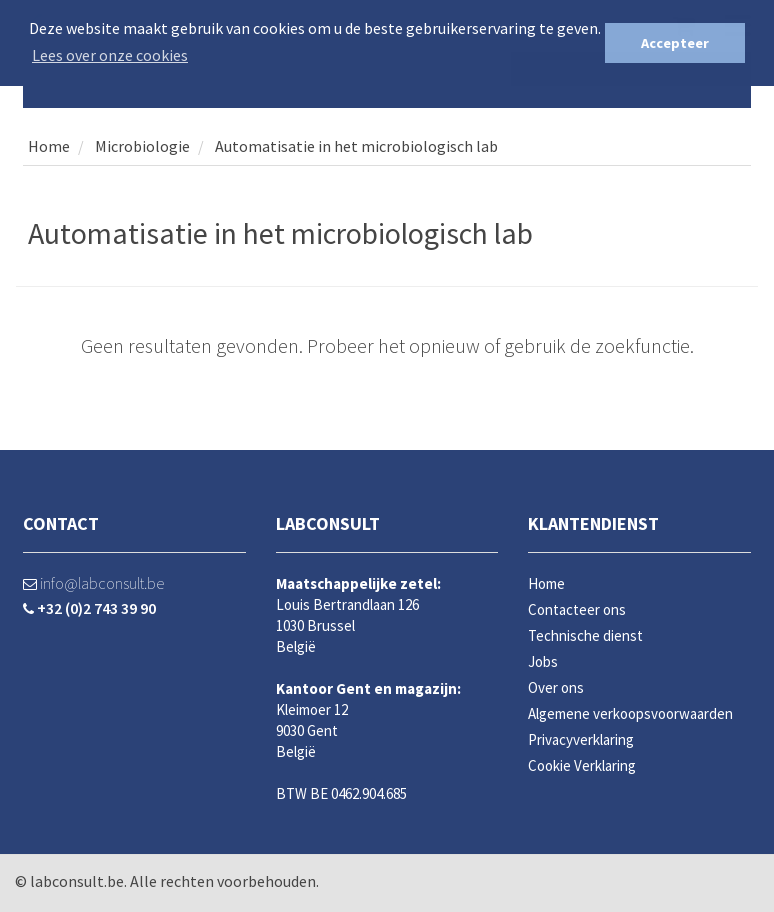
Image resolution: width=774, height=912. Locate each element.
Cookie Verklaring (582, 765)
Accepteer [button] (675, 43)
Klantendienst (593, 523)
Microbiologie (141, 146)
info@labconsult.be (93, 583)
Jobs (543, 661)
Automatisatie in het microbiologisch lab (356, 146)
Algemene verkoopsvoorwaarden (630, 713)
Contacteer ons (577, 609)
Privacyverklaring (581, 739)
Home (49, 146)
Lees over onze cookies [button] (110, 55)
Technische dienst (585, 635)
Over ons (556, 687)
